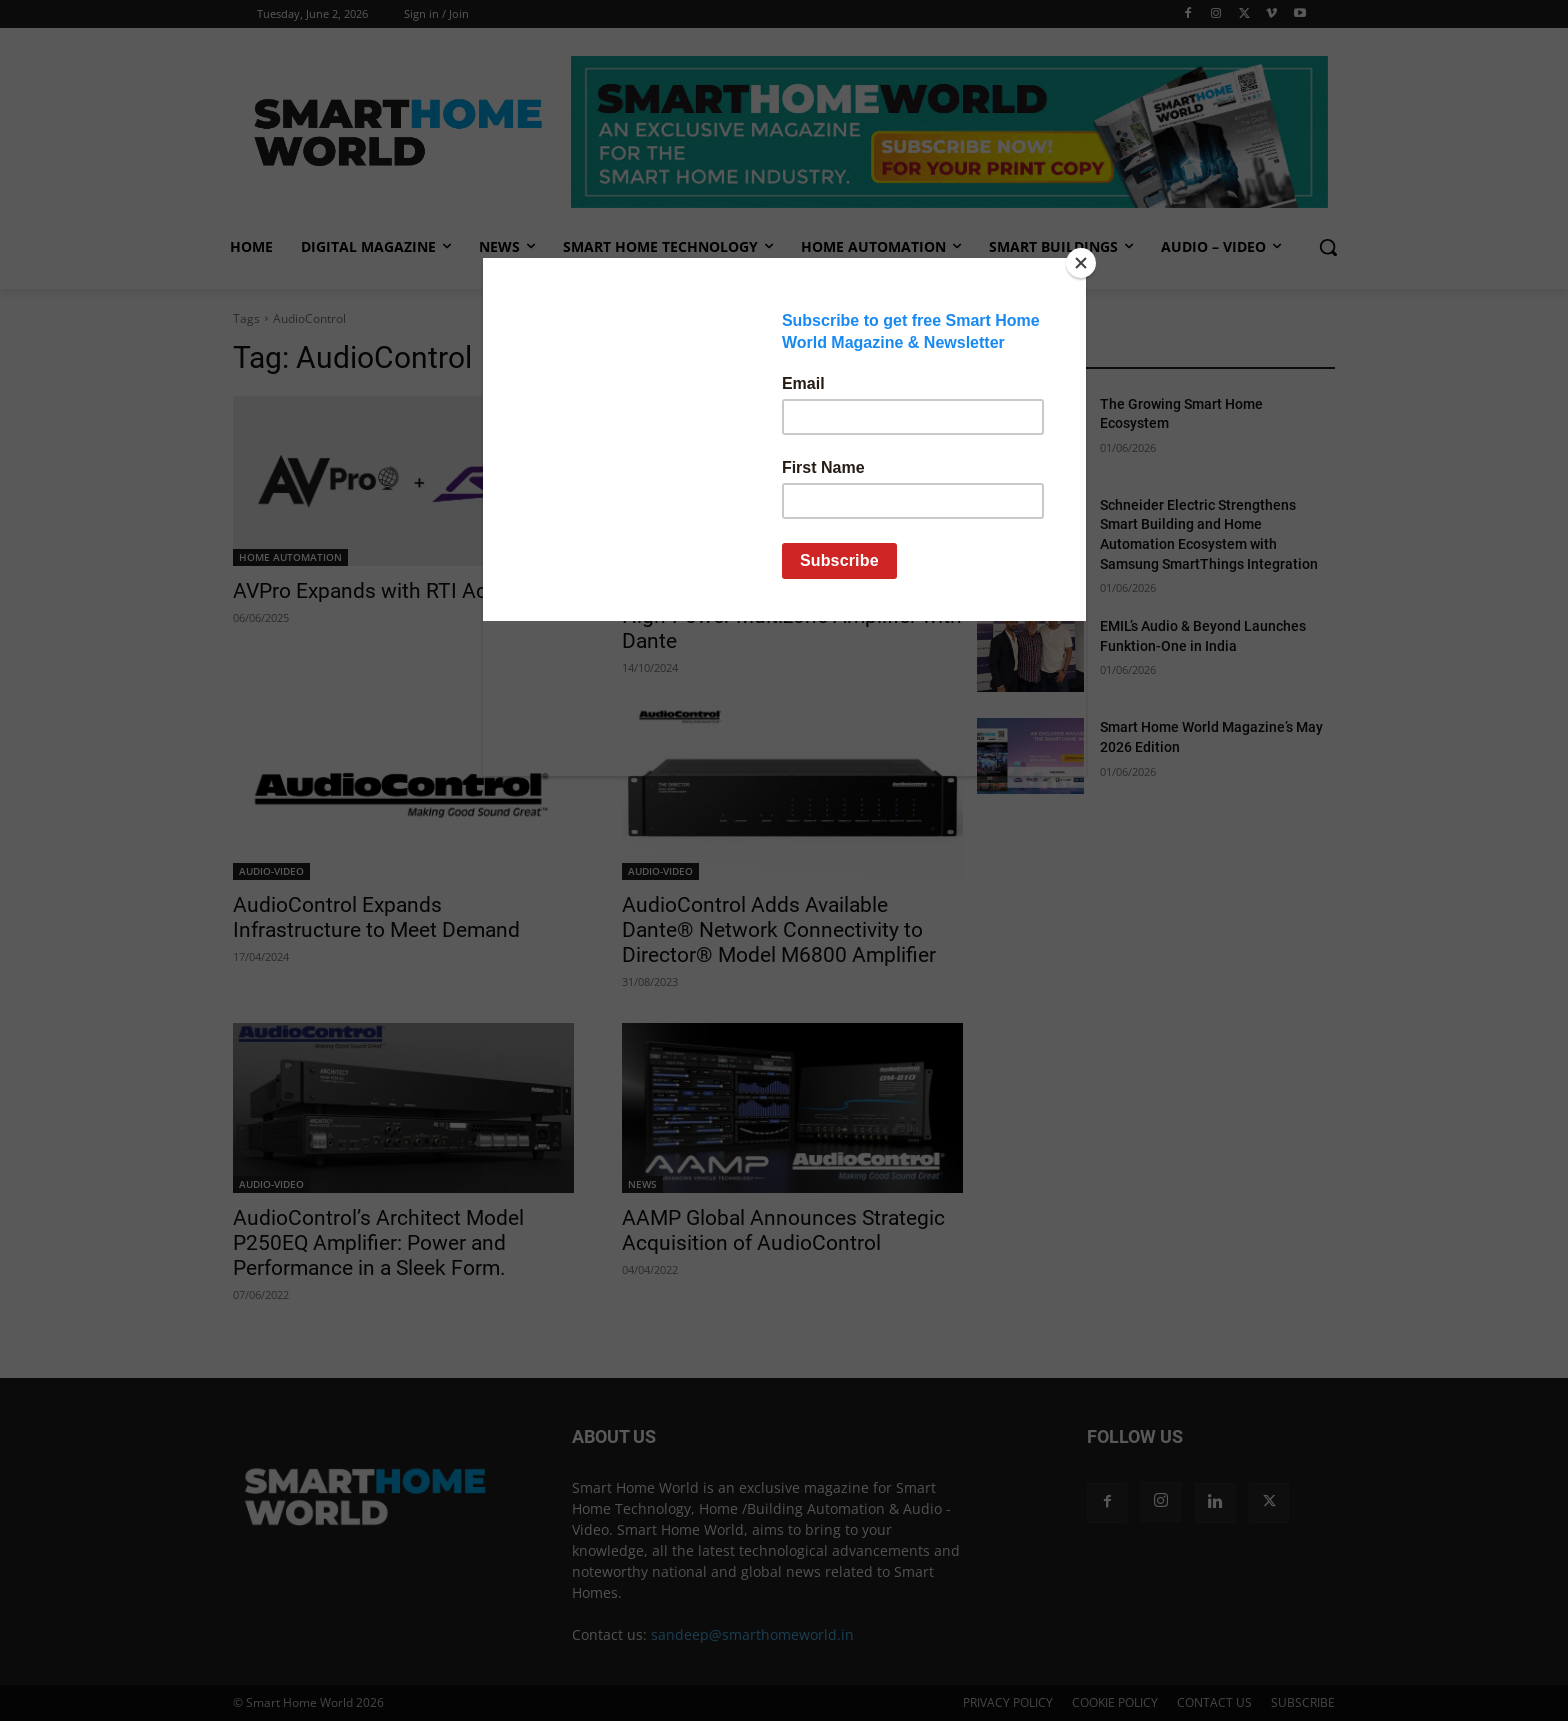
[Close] (1081, 263)
